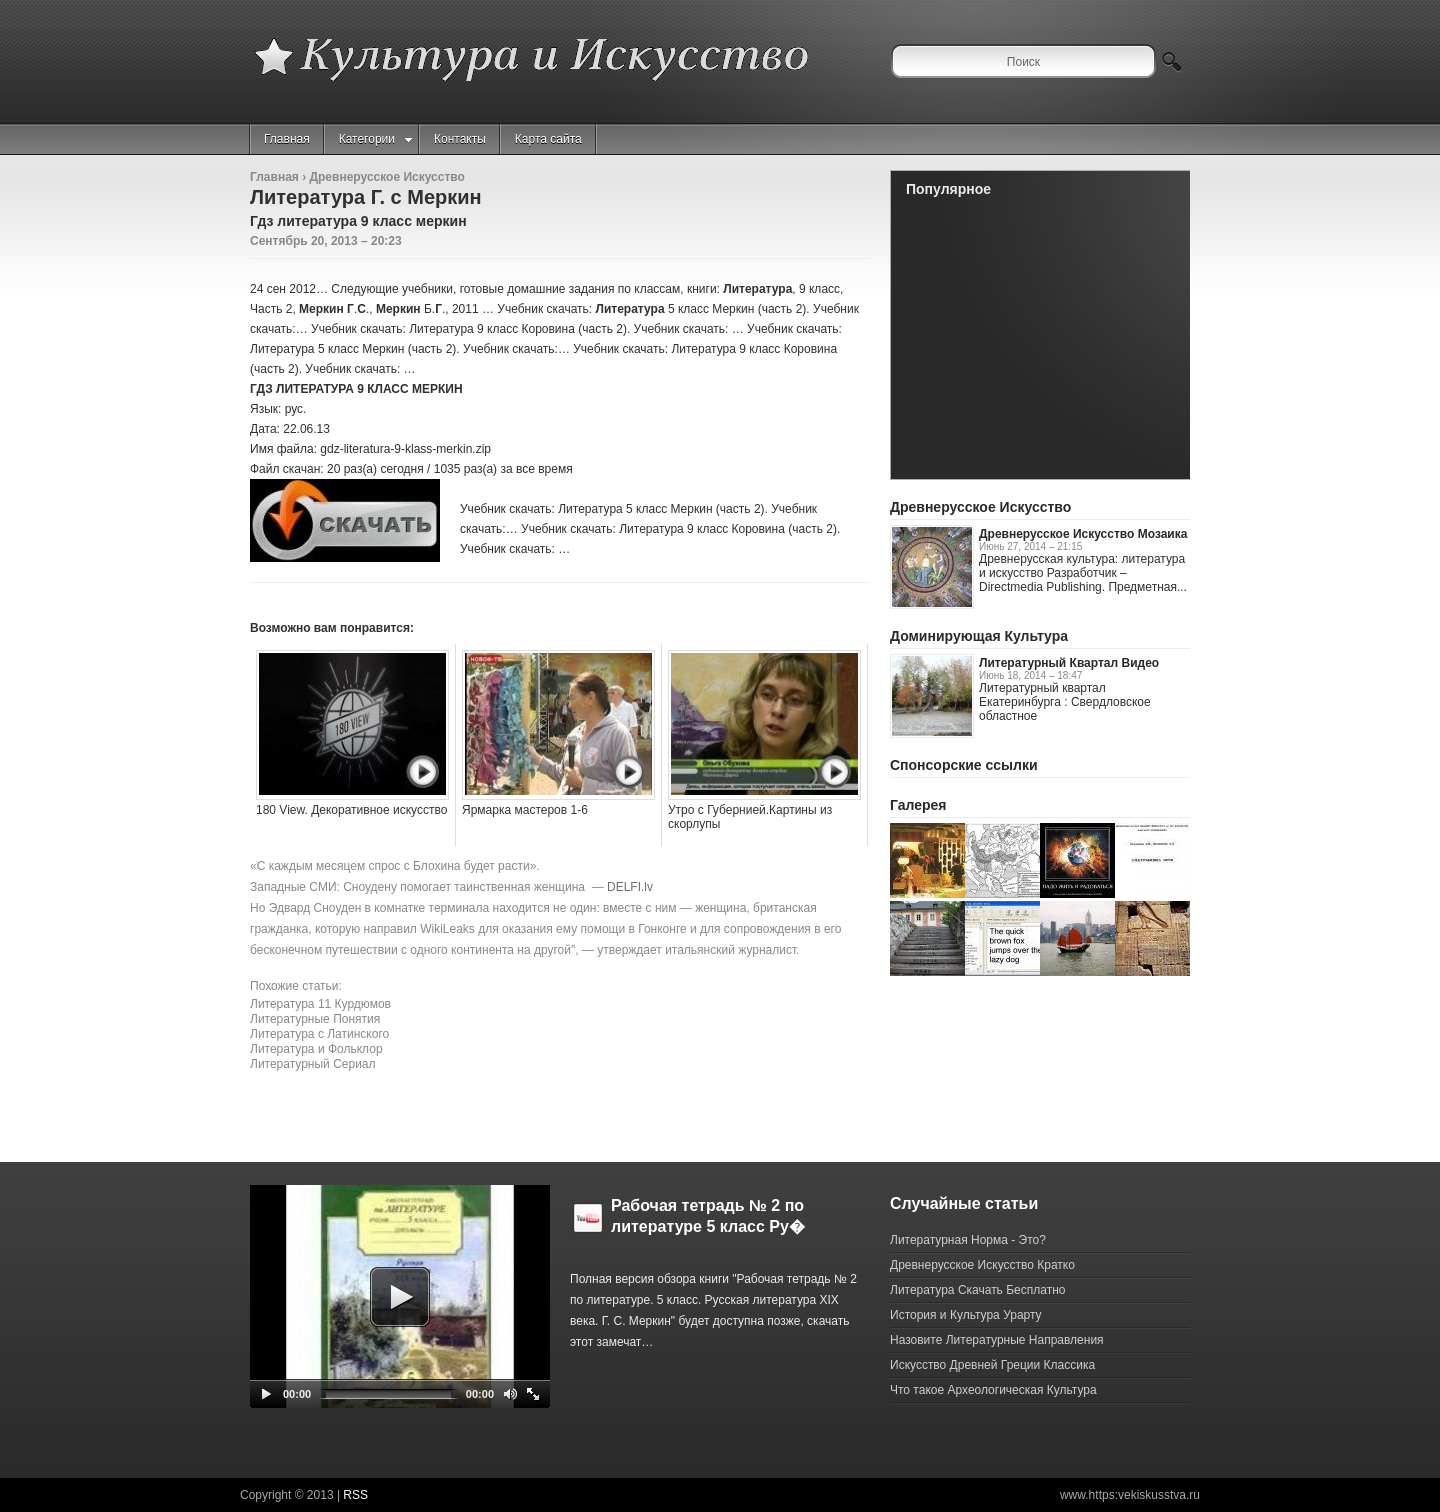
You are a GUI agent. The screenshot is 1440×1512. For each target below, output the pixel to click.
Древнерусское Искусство (386, 177)
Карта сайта (548, 139)
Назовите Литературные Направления (997, 1340)
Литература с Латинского (319, 1034)
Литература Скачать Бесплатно (977, 1290)
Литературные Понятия (315, 1019)
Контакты (460, 139)
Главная (287, 139)
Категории (375, 139)
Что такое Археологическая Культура (993, 1390)
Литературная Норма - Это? (968, 1240)
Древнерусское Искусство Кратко (982, 1265)
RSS (355, 1495)
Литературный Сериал (313, 1064)
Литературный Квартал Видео (1069, 663)
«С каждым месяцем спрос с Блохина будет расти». (395, 866)
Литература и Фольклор (316, 1049)
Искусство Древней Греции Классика (992, 1365)
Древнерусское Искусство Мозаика (1083, 534)
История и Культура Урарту (966, 1315)
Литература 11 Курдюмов (320, 1004)
